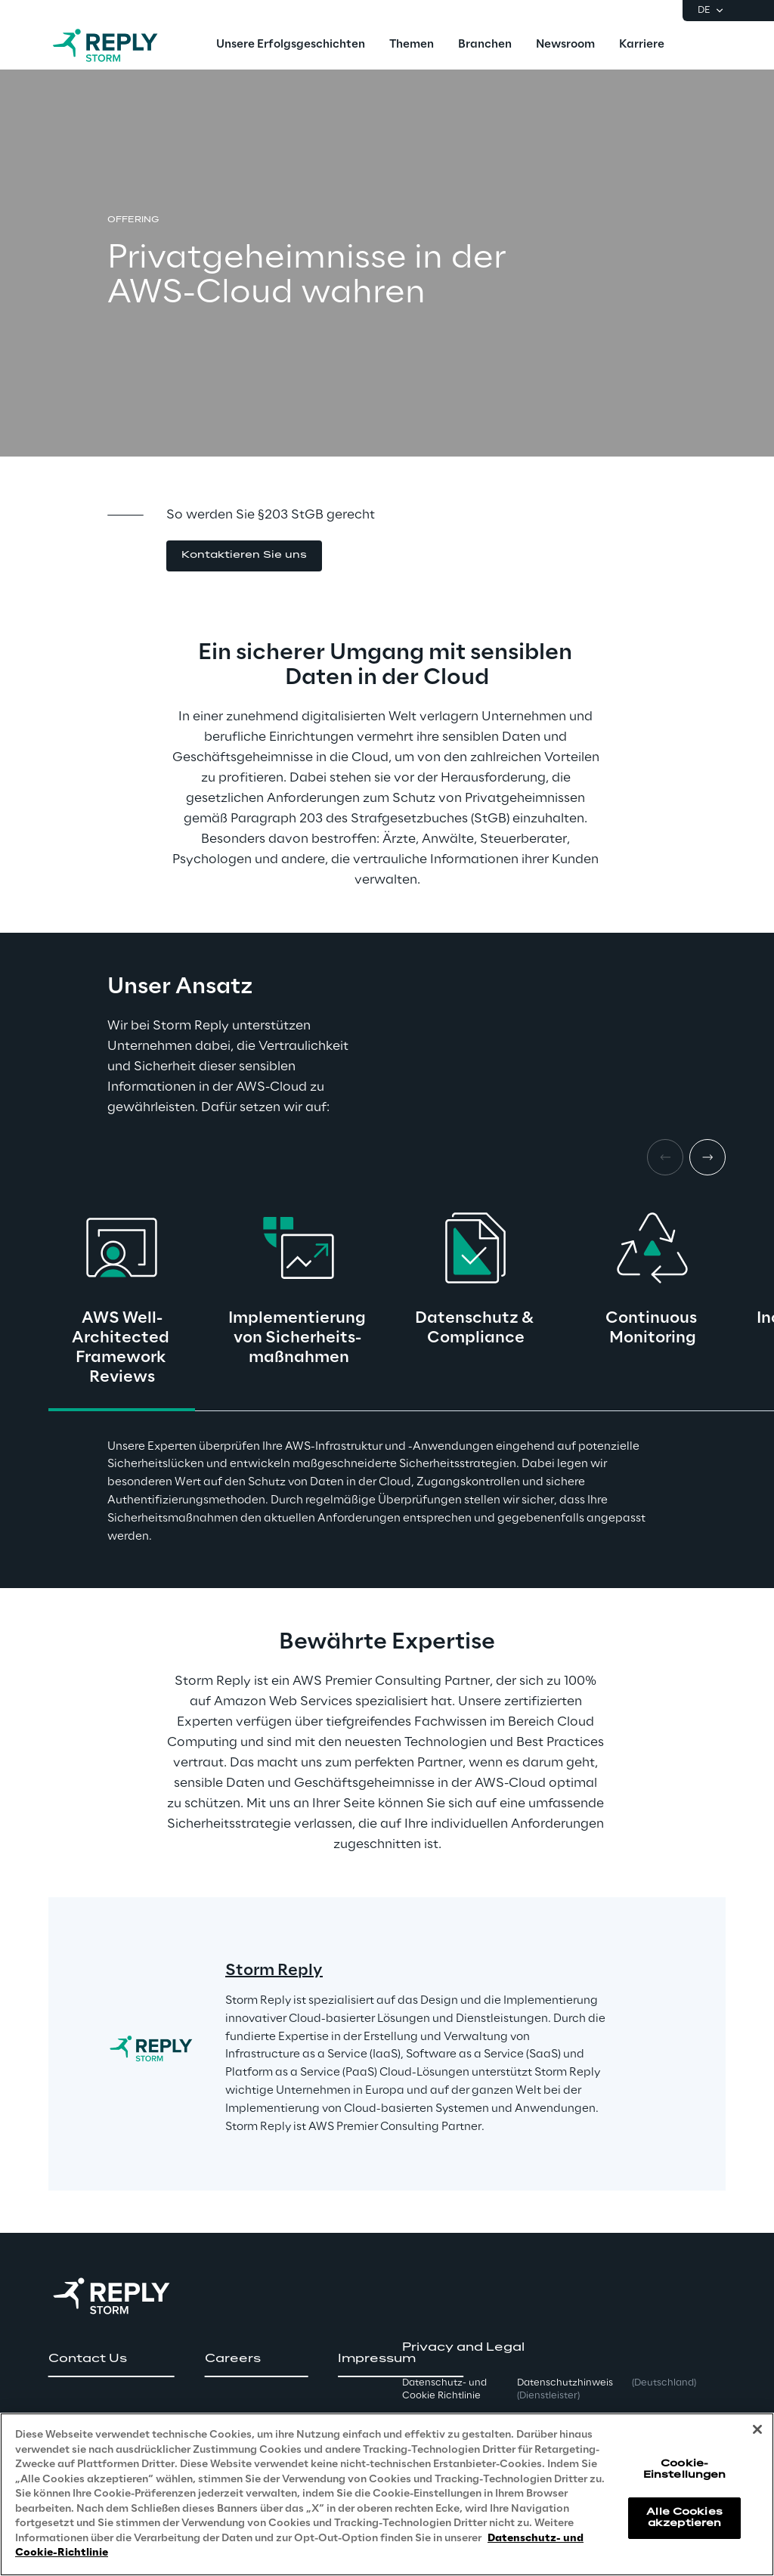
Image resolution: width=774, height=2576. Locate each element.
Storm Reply (274, 1970)
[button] (244, 555)
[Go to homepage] (120, 45)
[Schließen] (757, 2430)
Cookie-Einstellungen (684, 2470)
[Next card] (707, 1157)
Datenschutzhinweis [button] (565, 2389)
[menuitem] (290, 45)
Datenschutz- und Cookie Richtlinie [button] (444, 2389)
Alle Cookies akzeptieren (684, 2517)
